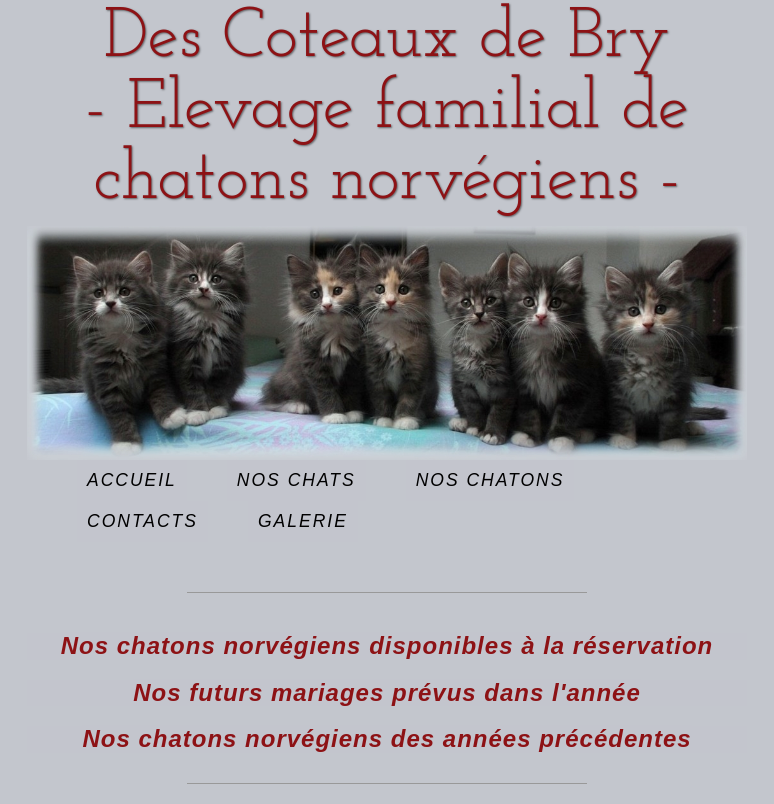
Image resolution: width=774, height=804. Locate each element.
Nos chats (296, 480)
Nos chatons (490, 480)
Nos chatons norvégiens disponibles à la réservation (387, 645)
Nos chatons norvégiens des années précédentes (386, 738)
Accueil (132, 480)
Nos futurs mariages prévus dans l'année (387, 692)
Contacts (142, 521)
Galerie (303, 521)
